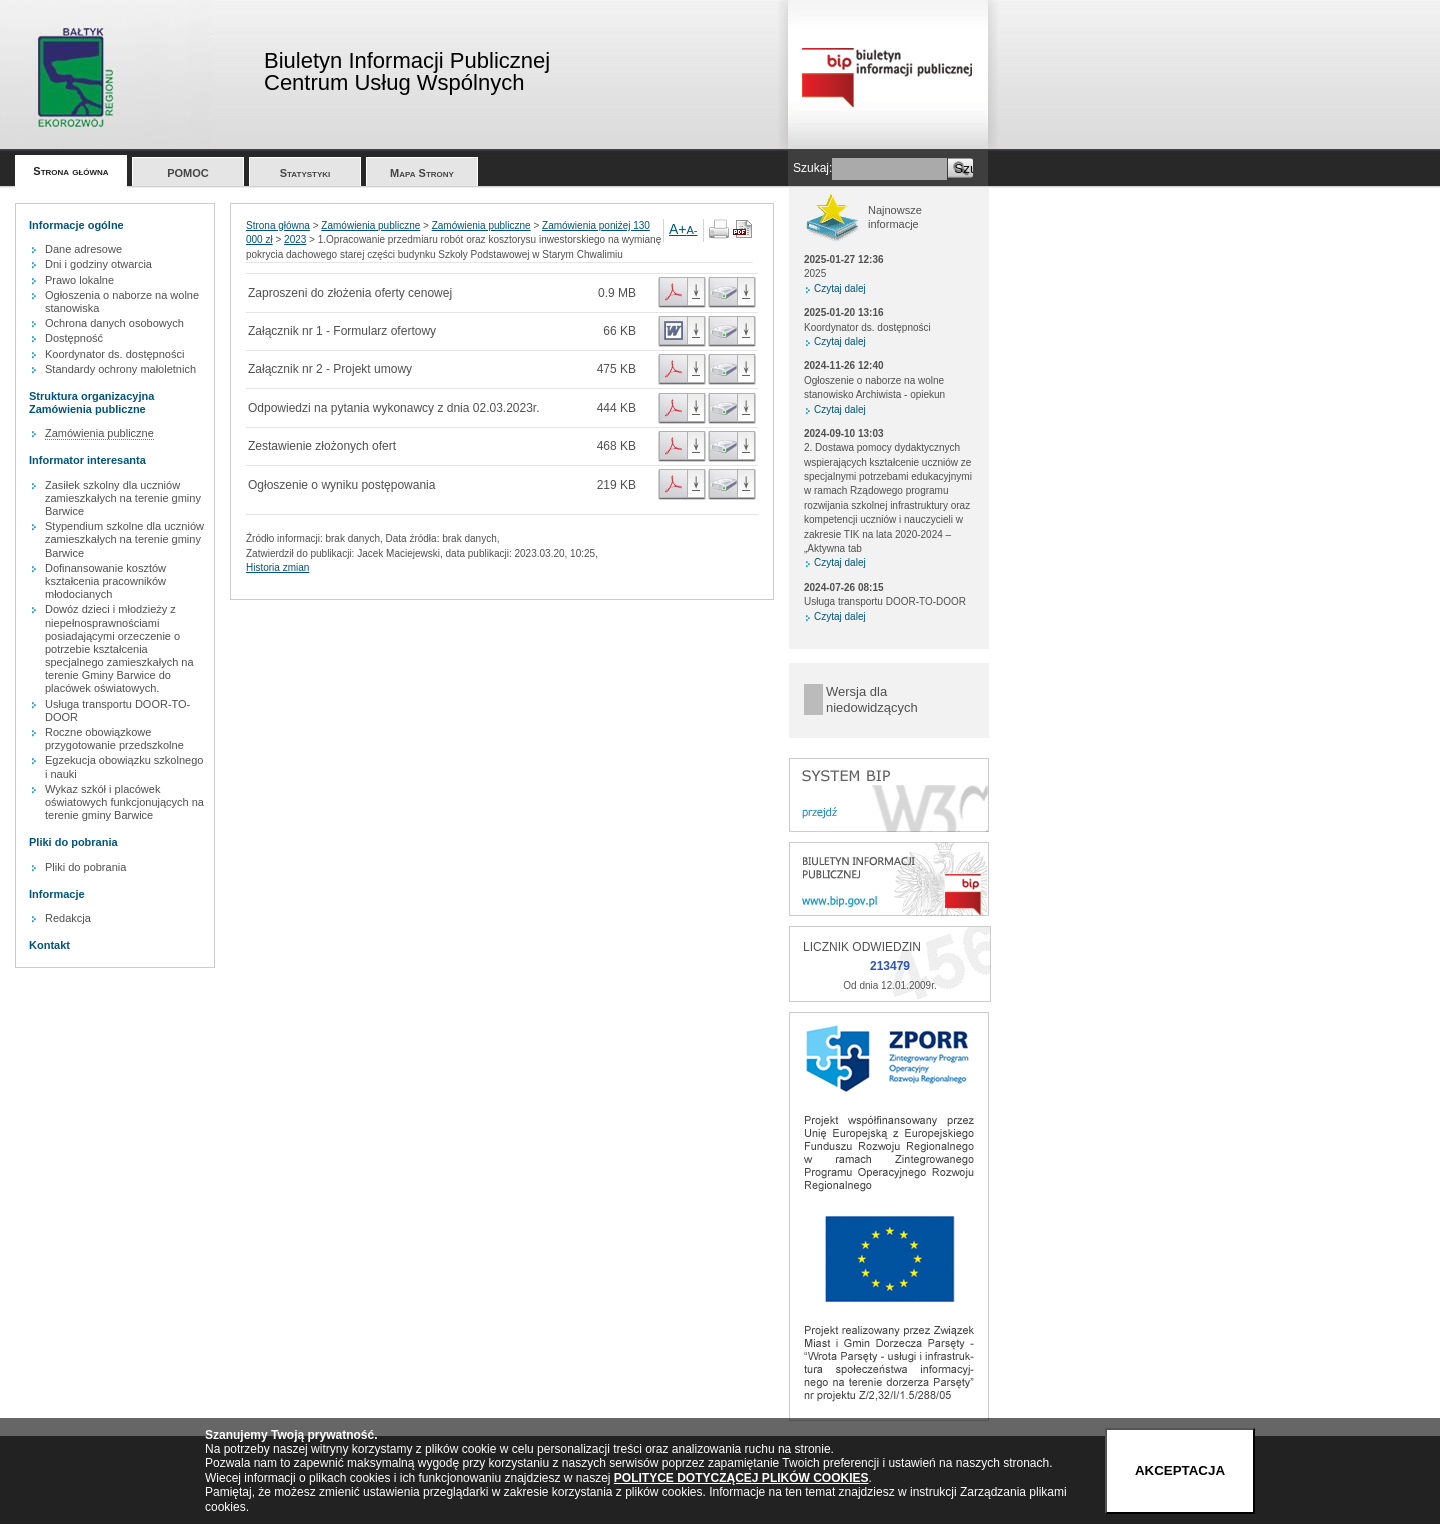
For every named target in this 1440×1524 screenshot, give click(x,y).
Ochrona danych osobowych (114, 323)
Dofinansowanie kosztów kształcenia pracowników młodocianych (105, 581)
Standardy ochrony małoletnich (120, 369)
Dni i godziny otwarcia (98, 264)
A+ (678, 229)
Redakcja (68, 918)
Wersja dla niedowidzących (872, 699)
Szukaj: (812, 168)
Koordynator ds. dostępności (114, 354)
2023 (295, 239)
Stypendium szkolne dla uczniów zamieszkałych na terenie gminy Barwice (124, 539)
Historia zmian (277, 567)
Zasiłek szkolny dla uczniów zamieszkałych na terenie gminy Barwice (123, 498)
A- (692, 230)
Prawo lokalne (79, 280)
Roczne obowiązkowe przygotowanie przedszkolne (114, 738)
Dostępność (74, 338)
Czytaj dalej (840, 288)
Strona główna (70, 171)
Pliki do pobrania (85, 867)
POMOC (188, 173)
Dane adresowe (83, 249)
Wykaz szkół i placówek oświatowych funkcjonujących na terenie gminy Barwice (124, 802)
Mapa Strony (422, 173)
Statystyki (305, 173)
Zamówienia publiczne (99, 433)
